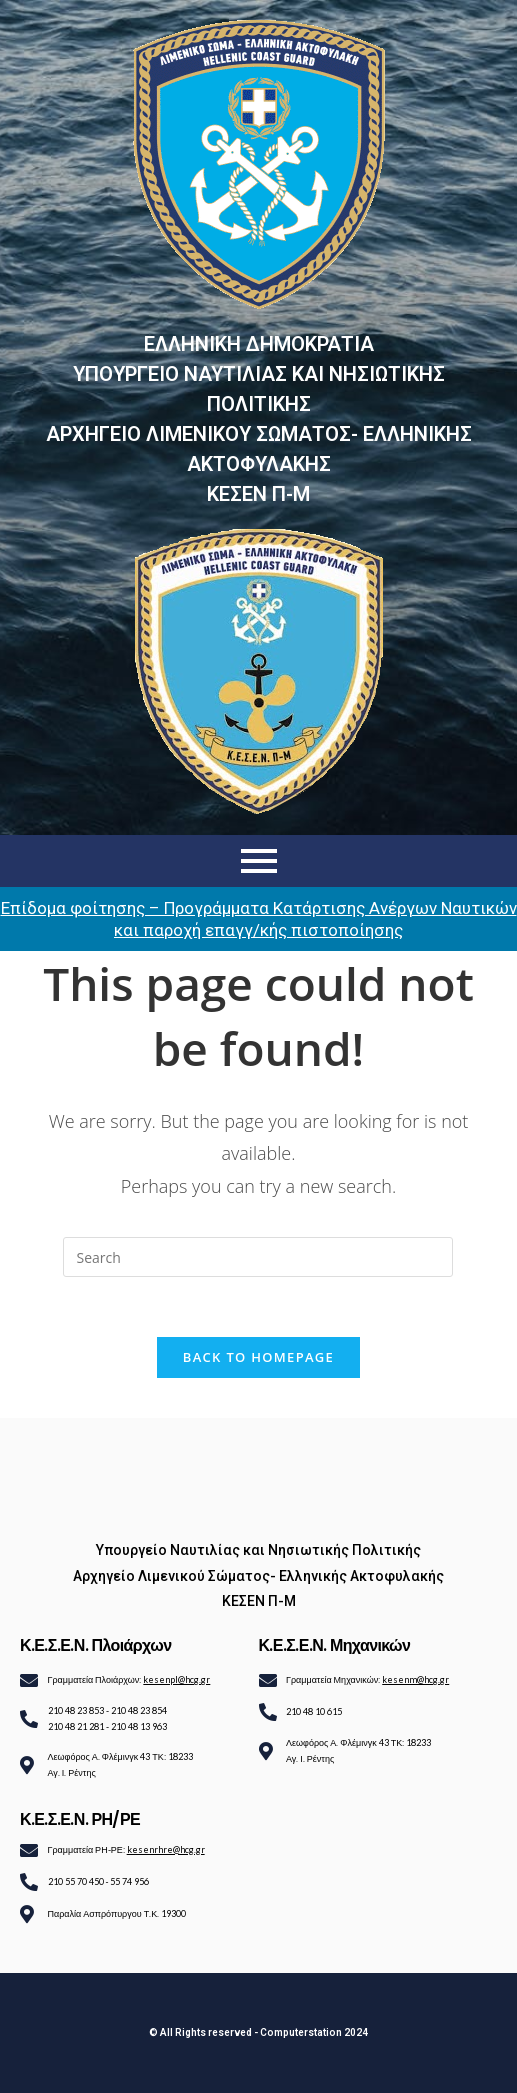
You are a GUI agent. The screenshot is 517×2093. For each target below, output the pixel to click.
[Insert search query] (258, 1257)
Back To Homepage (258, 1357)
